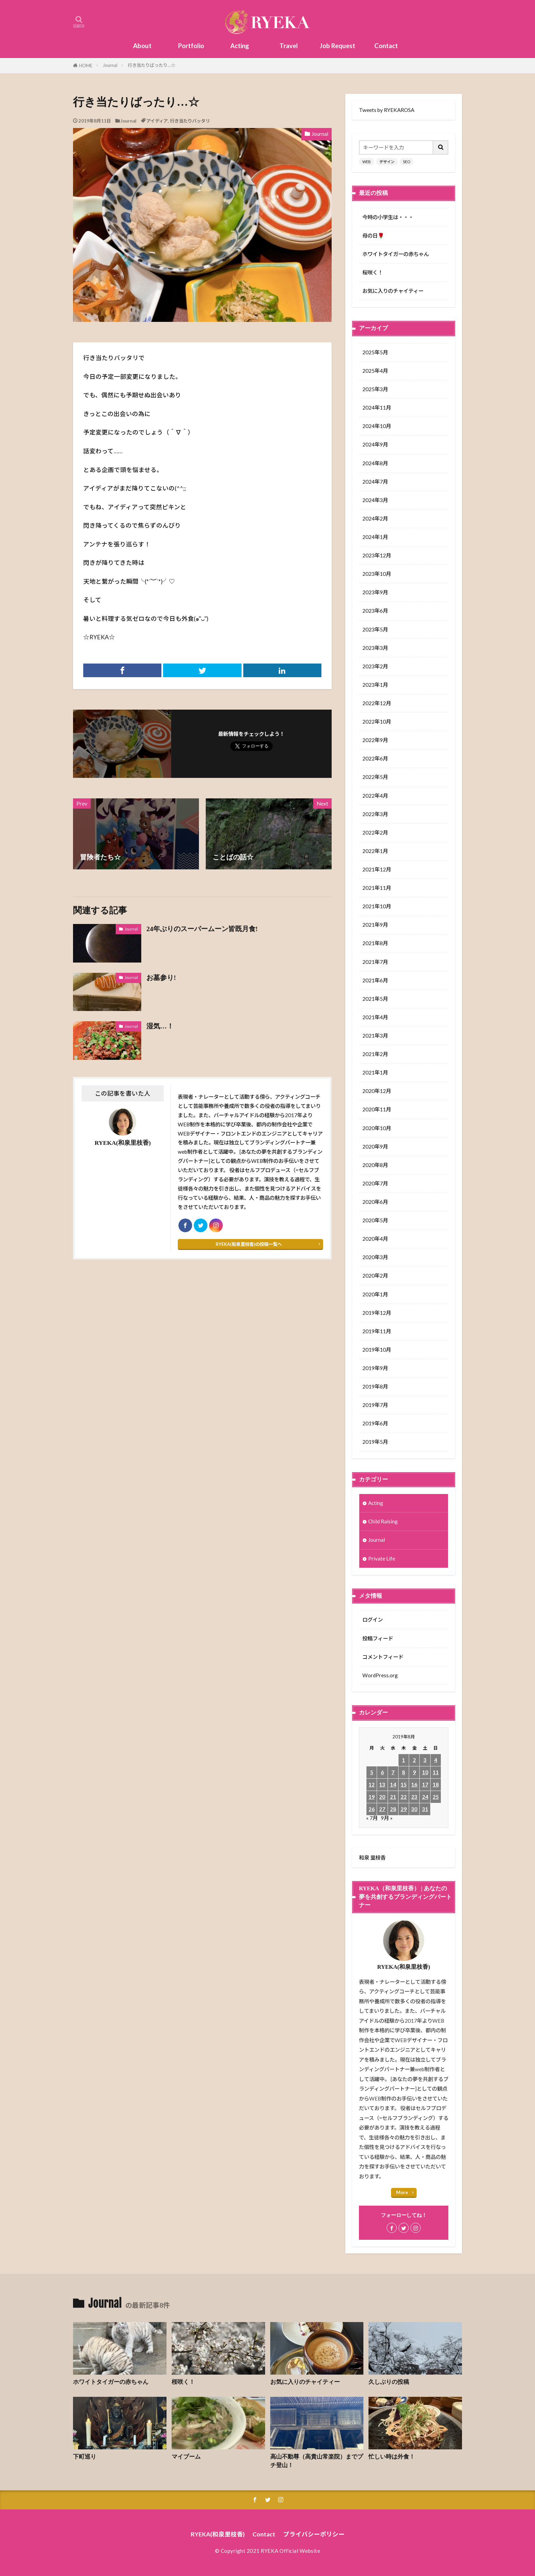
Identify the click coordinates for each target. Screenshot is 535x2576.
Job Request (337, 45)
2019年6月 (375, 1423)
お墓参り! (161, 977)
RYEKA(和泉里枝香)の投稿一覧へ (249, 1244)
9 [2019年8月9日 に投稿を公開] (414, 1772)
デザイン (386, 161)
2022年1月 (375, 851)
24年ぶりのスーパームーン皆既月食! (202, 929)
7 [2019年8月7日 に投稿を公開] (392, 1772)
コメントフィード (382, 1657)
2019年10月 (376, 1350)
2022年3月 (375, 814)
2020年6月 (375, 1202)
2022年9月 (375, 740)
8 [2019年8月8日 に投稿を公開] (403, 1772)
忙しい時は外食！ (391, 2456)
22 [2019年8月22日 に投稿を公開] (404, 1797)
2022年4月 (375, 796)
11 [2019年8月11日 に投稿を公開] (436, 1772)
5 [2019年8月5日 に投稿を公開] (371, 1772)
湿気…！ (160, 1026)
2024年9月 (375, 444)
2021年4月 (375, 1017)
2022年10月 (376, 721)
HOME (85, 65)
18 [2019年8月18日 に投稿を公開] (436, 1784)
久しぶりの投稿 (388, 2382)
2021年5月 (375, 999)
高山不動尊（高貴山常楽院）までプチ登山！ (316, 2460)
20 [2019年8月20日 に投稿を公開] (382, 1797)
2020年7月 (375, 1183)
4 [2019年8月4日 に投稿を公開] (435, 1760)
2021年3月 (375, 1036)
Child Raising (383, 1521)
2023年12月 (376, 555)
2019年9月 (375, 1368)
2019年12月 (376, 1313)
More (402, 2192)
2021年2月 (375, 1054)
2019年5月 (375, 1442)
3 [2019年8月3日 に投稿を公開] (424, 1760)
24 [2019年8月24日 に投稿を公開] (425, 1797)
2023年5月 (375, 629)
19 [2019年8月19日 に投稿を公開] (371, 1797)
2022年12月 (376, 703)
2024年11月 (376, 407)
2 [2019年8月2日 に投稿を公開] (414, 1760)
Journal (110, 65)
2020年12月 (376, 1091)
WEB (366, 161)
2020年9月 (375, 1146)
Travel (288, 45)
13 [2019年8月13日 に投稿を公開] (382, 1784)
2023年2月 (375, 666)
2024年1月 (375, 537)
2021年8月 (375, 943)
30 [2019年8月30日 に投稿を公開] (414, 1809)
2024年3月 (375, 500)
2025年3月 (375, 389)
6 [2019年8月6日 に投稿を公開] (382, 1772)
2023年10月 (376, 574)
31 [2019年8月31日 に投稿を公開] (425, 1809)
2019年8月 (375, 1386)
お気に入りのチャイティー (392, 291)
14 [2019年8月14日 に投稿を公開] (393, 1784)
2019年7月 (375, 1405)
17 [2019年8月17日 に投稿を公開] (425, 1784)
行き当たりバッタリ (190, 121)
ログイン (372, 1620)
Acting (239, 45)
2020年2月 (375, 1275)
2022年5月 (375, 777)
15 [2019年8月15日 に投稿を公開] (404, 1784)
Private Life (381, 1558)
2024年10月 (376, 426)
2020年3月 (375, 1257)
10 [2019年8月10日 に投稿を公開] (425, 1772)
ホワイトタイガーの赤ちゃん (395, 254)
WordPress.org (380, 1675)
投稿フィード (377, 1638)
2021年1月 (375, 1072)
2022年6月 (375, 758)
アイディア (157, 121)
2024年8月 (375, 463)
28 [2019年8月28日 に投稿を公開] (393, 1809)
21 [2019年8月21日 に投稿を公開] (393, 1797)
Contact (386, 45)
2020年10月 (376, 1128)
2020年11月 (376, 1109)
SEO (406, 161)
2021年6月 (375, 980)
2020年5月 (375, 1220)
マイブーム (186, 2456)
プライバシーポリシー (314, 2534)
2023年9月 (375, 592)
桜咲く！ (372, 272)
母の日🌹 (373, 235)
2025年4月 (375, 371)
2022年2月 (375, 832)
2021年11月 (376, 888)
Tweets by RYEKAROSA (386, 110)
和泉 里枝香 (372, 1857)
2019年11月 (376, 1331)
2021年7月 (375, 962)
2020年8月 (375, 1165)
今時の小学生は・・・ (388, 217)
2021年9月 (375, 925)
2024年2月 (375, 518)
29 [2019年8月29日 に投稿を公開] (404, 1809)
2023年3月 (375, 648)
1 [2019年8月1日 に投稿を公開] (403, 1760)
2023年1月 (375, 685)
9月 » (387, 1818)
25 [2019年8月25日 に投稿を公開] (436, 1797)
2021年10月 (376, 906)
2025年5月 (375, 352)
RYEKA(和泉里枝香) (218, 2534)
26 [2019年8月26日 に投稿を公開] (371, 1809)
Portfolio (191, 45)
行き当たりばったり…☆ (151, 65)
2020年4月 (375, 1239)
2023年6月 (375, 611)
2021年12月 (376, 869)
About (142, 45)
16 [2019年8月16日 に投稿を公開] (414, 1784)
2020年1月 (375, 1294)
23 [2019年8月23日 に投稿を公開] (414, 1797)
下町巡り (84, 2456)
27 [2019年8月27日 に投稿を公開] (382, 1809)
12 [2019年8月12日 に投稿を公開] (371, 1784)
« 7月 (372, 1818)
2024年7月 (375, 482)
